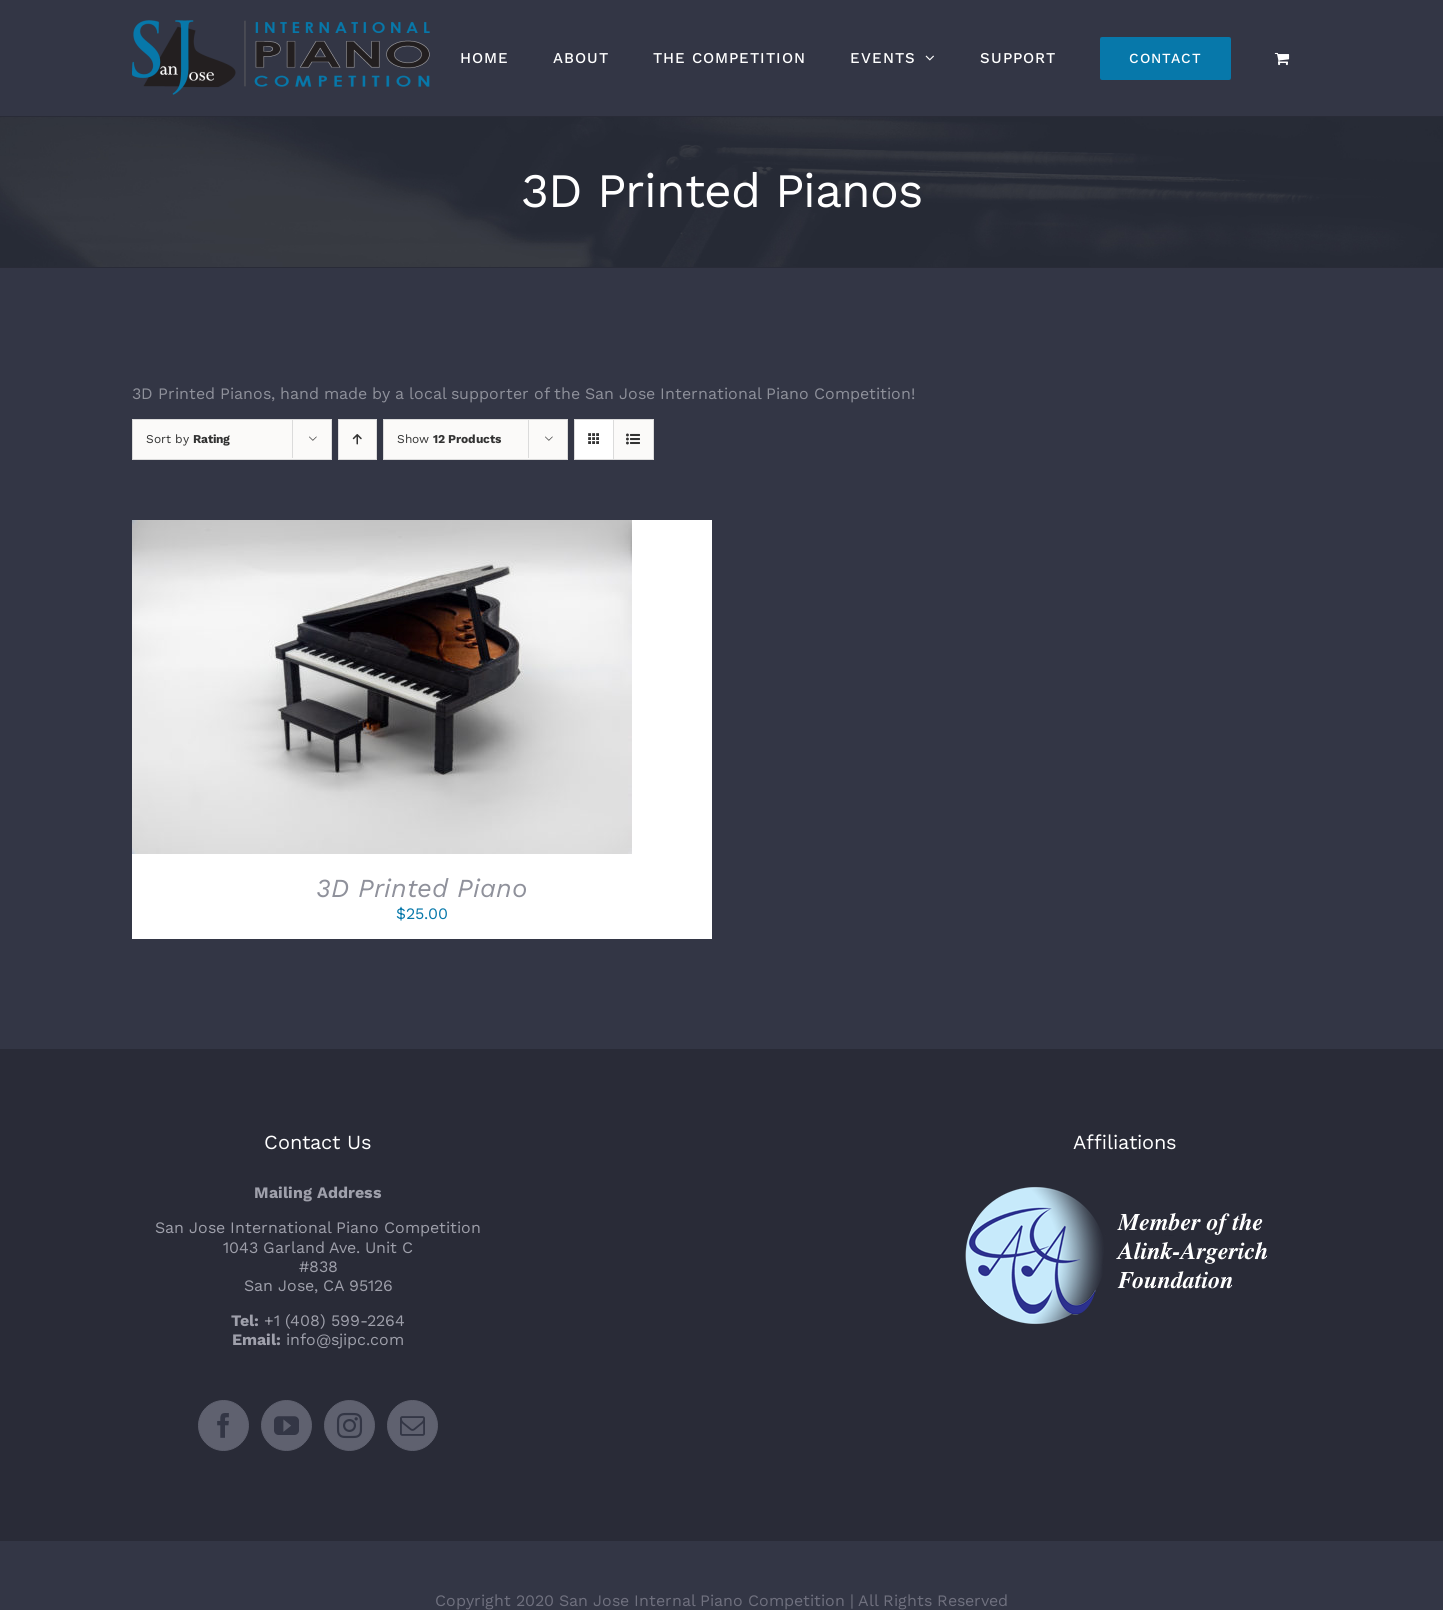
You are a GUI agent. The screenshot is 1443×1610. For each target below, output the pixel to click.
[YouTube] (286, 1375)
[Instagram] (349, 1375)
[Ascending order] (357, 439)
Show (449, 439)
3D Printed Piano (421, 888)
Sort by (188, 439)
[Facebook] (223, 1375)
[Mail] (412, 1375)
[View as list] (633, 439)
